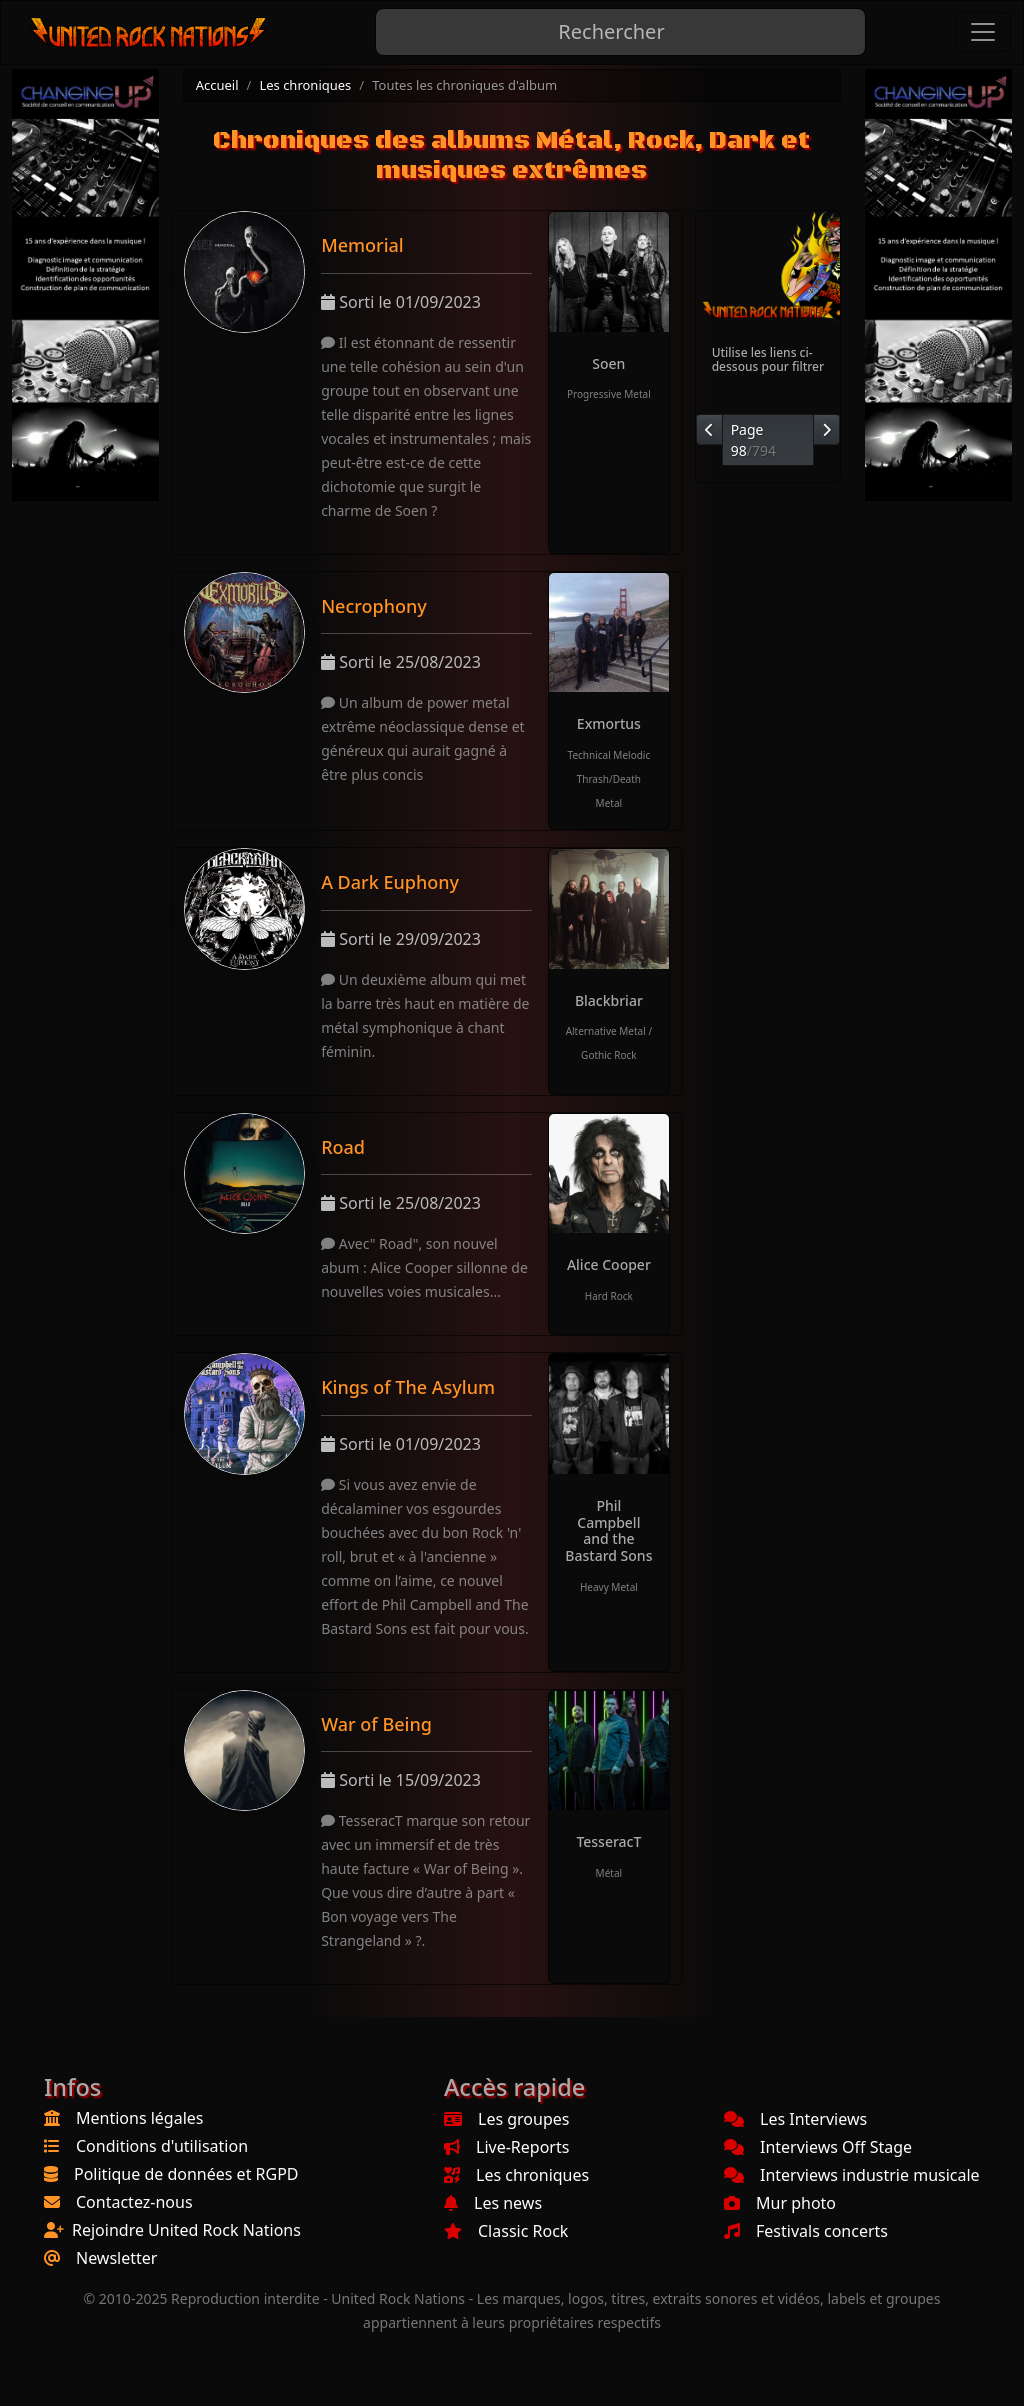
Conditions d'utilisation (162, 2146)
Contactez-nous (134, 2202)
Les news (493, 2203)
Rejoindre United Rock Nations (186, 2230)
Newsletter (116, 2258)
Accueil (217, 85)
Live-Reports (506, 2147)
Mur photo (780, 2203)
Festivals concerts (806, 2231)
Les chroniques (305, 85)
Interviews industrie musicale (852, 2175)
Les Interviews (795, 2119)
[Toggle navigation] (983, 32)
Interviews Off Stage (818, 2147)
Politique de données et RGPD (186, 2174)
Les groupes (506, 2119)
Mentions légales (140, 2118)
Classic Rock (506, 2231)
